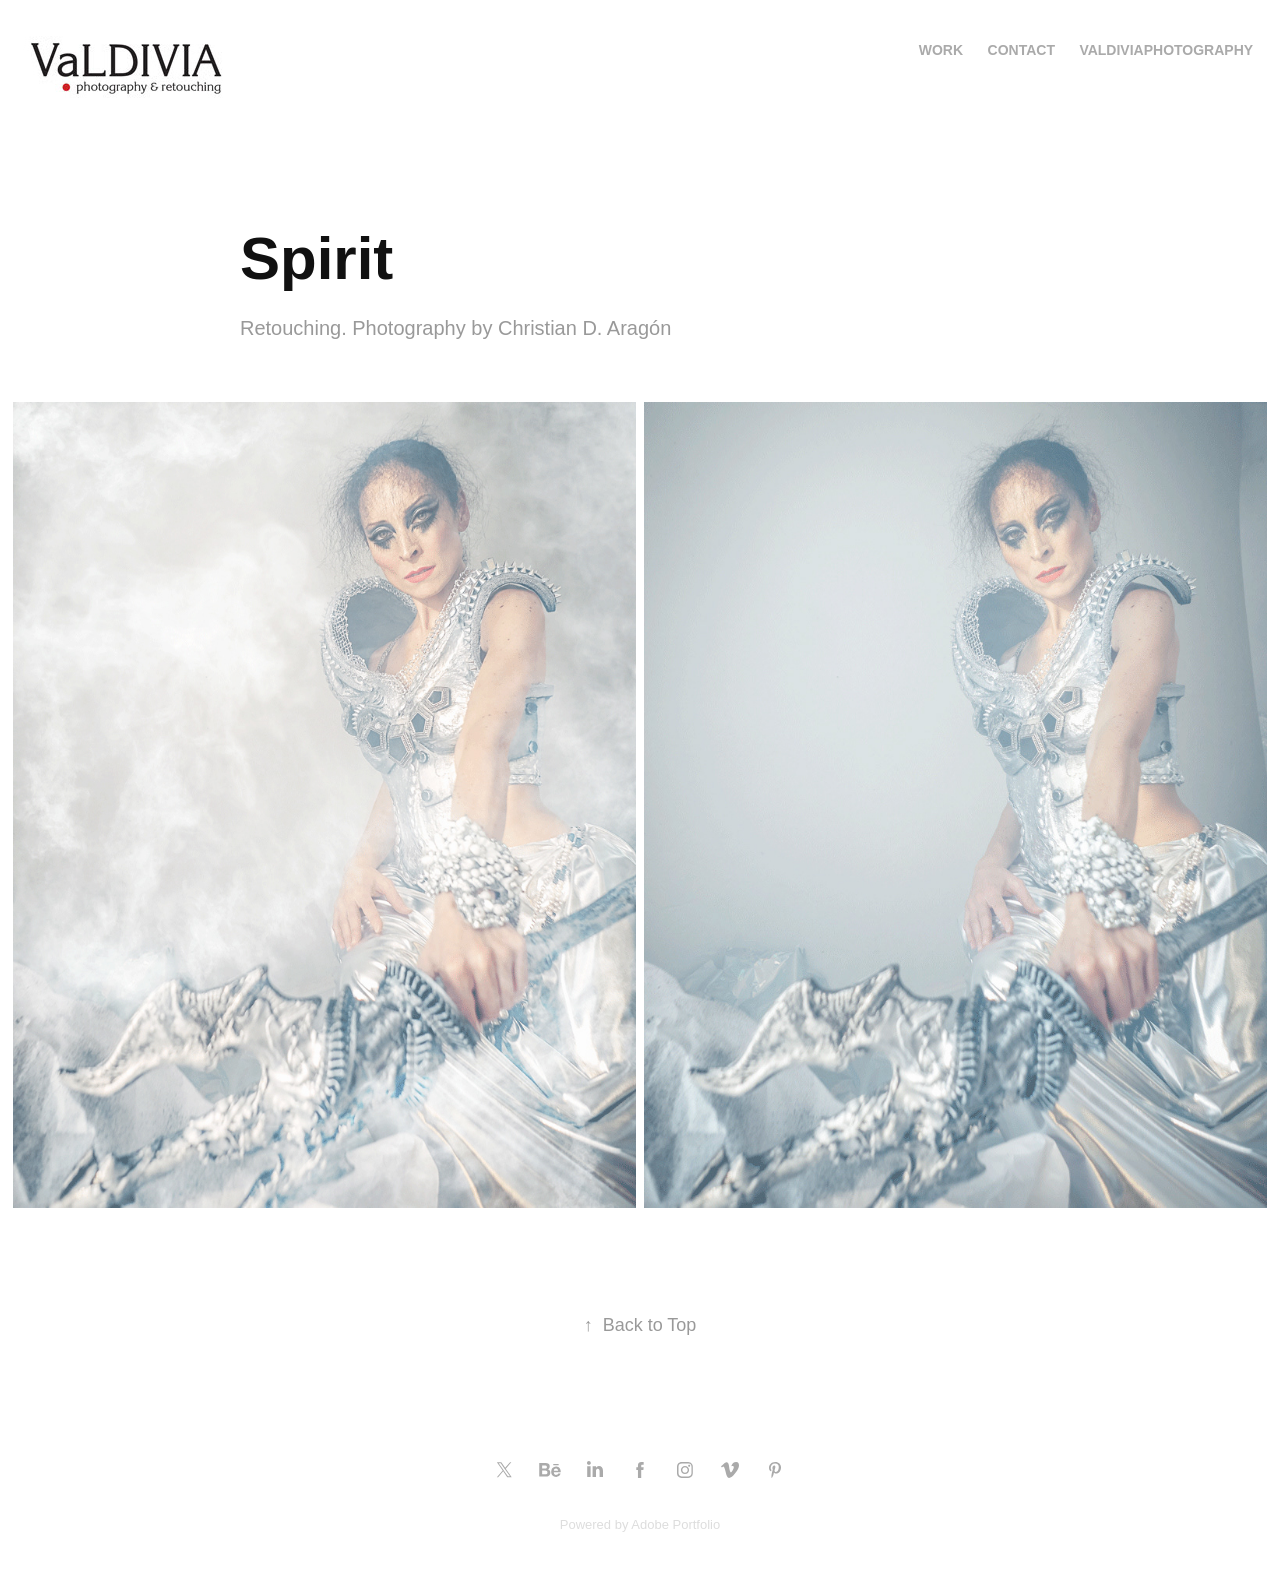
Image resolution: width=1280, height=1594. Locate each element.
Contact (1021, 50)
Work (941, 50)
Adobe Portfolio (675, 1524)
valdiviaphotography (1166, 50)
